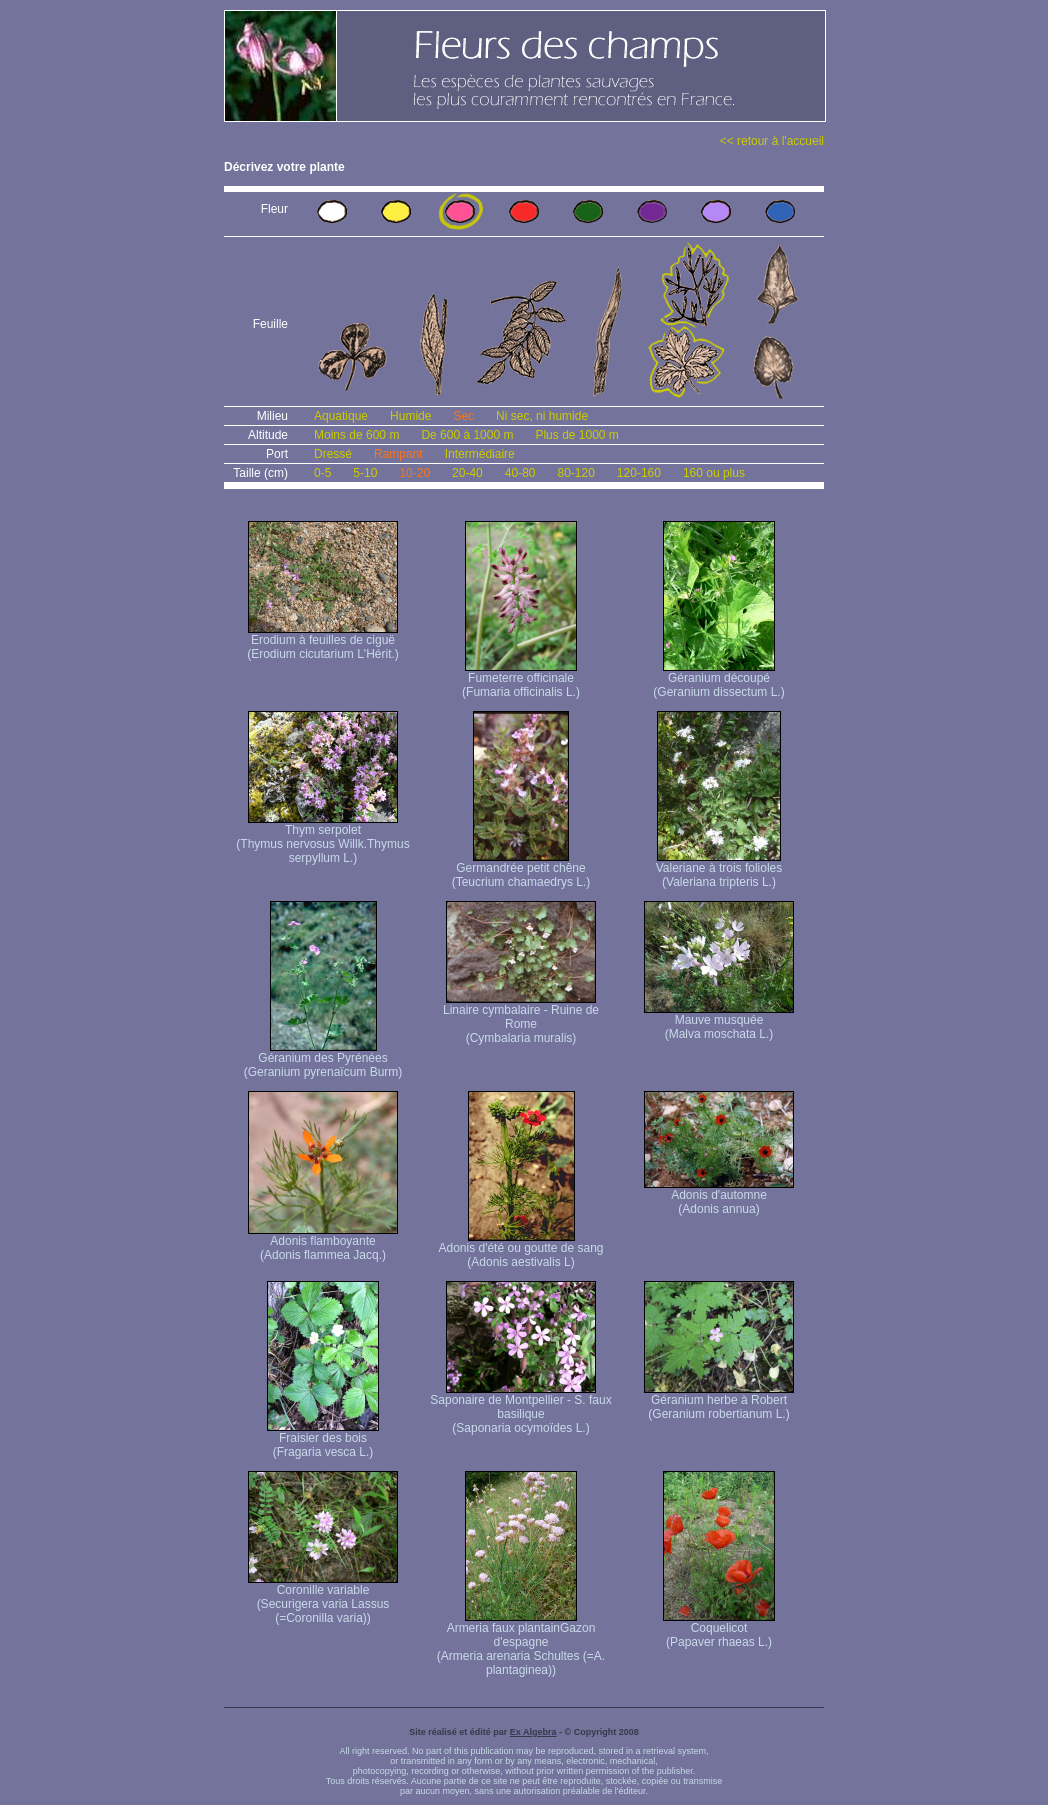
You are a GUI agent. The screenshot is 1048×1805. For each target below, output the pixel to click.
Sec (463, 416)
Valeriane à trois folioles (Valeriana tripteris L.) (719, 869)
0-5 (322, 473)
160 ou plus (714, 473)
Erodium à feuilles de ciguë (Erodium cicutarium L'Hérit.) (323, 641)
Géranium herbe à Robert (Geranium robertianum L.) (719, 1401)
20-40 (467, 473)
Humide (410, 416)
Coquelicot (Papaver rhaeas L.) (719, 1629)
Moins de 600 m (356, 435)
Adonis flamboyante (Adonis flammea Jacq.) (323, 1242)
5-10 (365, 473)
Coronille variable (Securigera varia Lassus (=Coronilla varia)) (323, 1598)
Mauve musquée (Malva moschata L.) (719, 1021)
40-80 (520, 473)
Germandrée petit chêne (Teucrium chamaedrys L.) (521, 869)
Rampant (398, 454)
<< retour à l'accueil (772, 141)
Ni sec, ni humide (542, 416)
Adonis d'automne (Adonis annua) (719, 1196)
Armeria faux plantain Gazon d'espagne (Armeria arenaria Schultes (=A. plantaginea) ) (521, 1643)
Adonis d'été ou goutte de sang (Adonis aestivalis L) (520, 1249)
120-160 (639, 473)
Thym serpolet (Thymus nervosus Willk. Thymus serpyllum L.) (322, 838)
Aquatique (341, 416)
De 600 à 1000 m (467, 435)
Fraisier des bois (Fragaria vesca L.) (323, 1439)
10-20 (414, 473)
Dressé (333, 454)
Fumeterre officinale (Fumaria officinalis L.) (521, 679)
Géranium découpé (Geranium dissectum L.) (718, 679)
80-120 (575, 473)
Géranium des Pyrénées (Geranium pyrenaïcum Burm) (323, 1059)
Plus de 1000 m (576, 435)
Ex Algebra (533, 1732)
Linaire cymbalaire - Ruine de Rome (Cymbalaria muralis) (521, 1018)
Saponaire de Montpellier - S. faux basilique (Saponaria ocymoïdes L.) (520, 1408)
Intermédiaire (480, 454)
